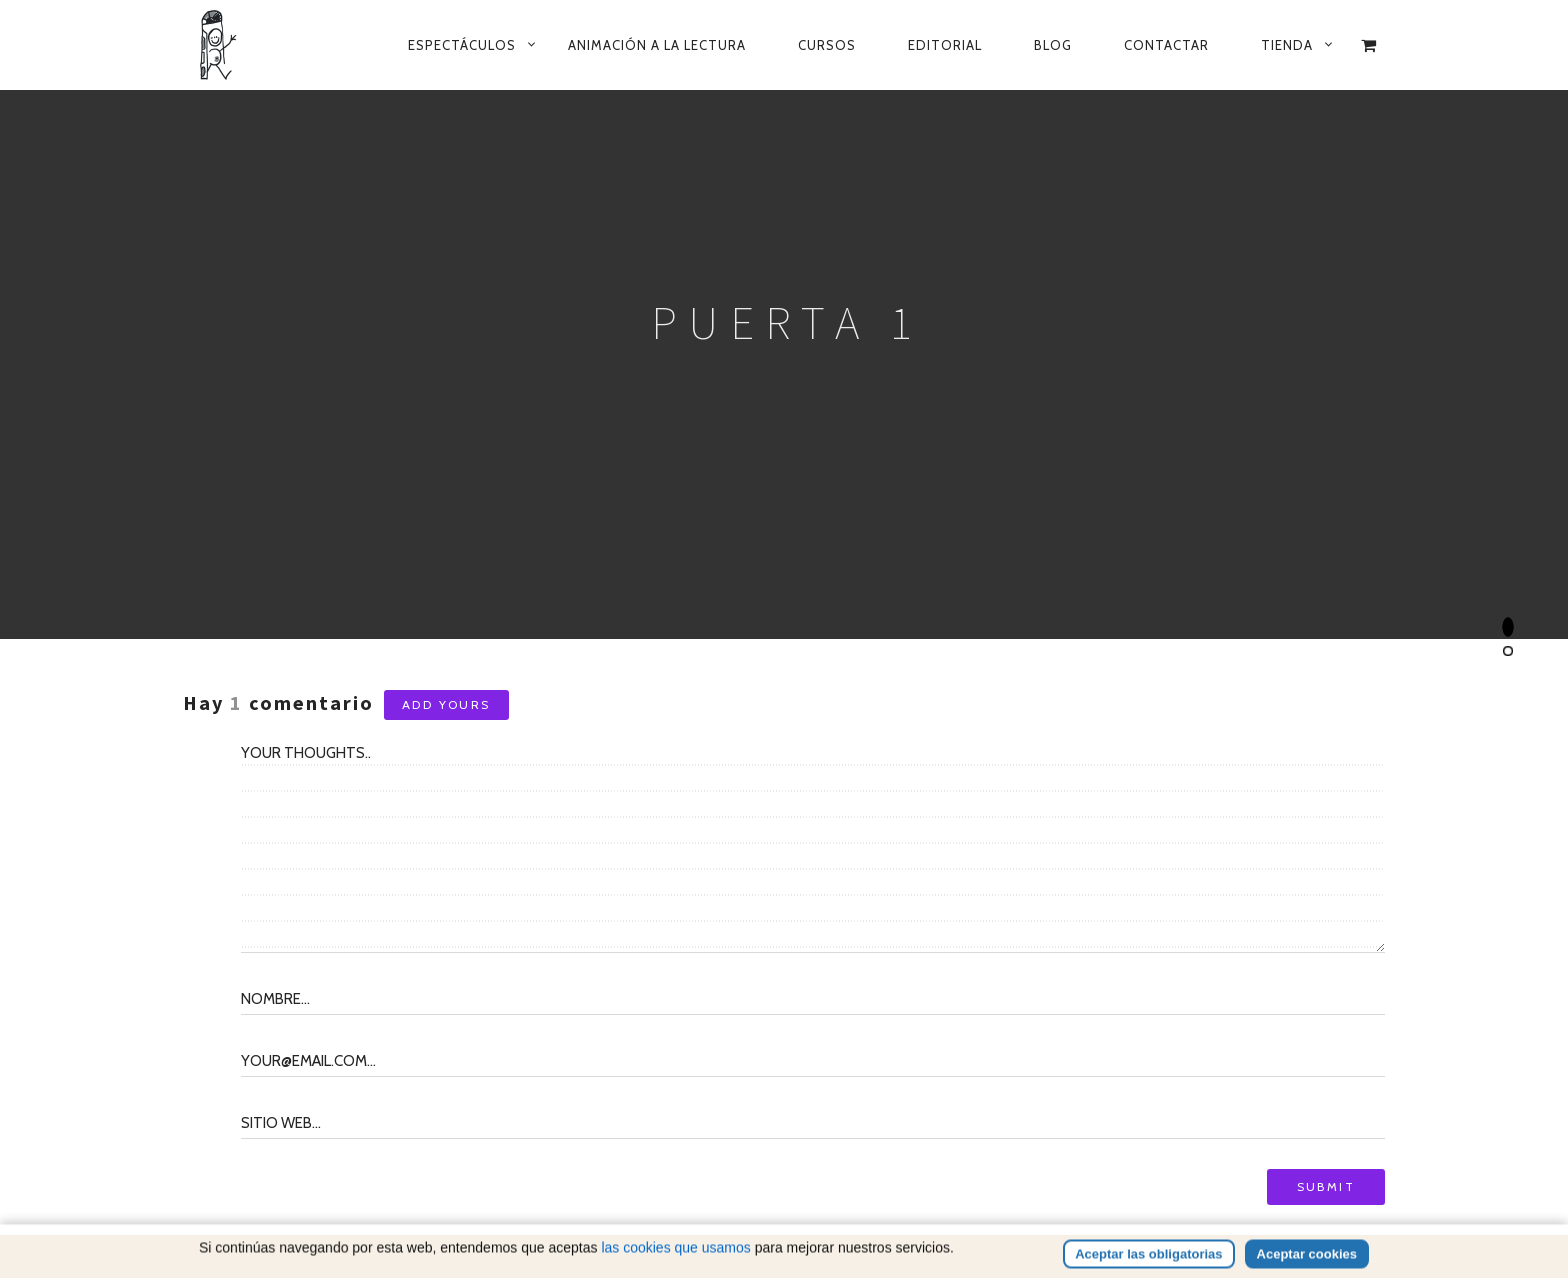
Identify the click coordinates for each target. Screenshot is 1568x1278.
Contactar (1166, 45)
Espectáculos (462, 45)
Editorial (945, 45)
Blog (1053, 45)
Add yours (446, 704)
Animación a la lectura (657, 45)
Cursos (827, 45)
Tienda (1287, 45)
